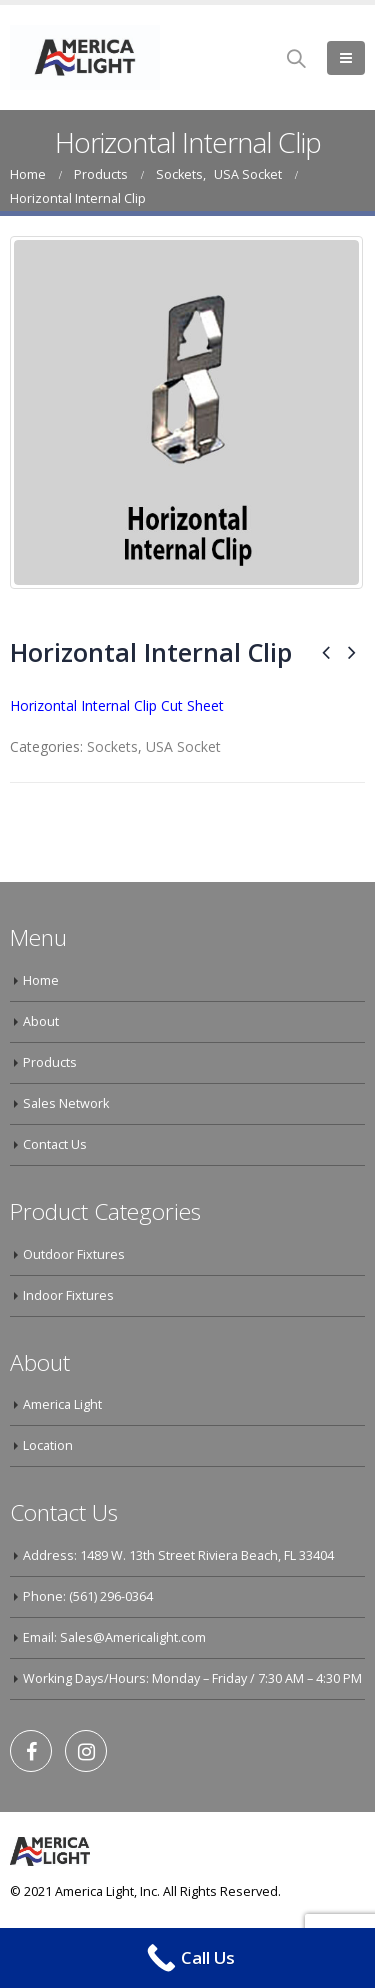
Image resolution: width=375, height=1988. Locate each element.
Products (50, 1062)
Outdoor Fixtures (74, 1254)
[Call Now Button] (187, 1958)
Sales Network (66, 1103)
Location (48, 1445)
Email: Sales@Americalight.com (114, 1637)
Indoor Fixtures (68, 1295)
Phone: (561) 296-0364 (88, 1596)
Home (41, 980)
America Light (62, 1404)
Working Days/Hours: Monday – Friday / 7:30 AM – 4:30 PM (192, 1678)
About (41, 1021)
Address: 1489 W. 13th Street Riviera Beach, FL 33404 (178, 1555)
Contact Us (55, 1144)
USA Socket (183, 746)
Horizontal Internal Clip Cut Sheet (117, 705)
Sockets (112, 746)
